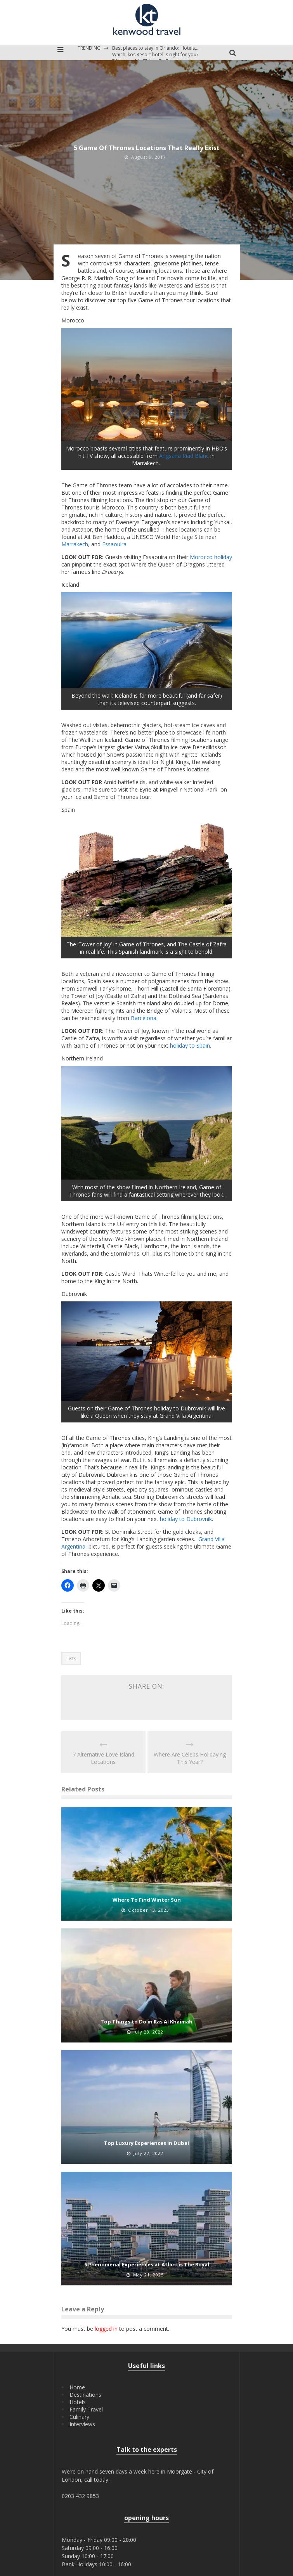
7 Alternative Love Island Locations (103, 1758)
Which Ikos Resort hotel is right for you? (155, 54)
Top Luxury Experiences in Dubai (146, 2142)
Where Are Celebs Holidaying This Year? (190, 1758)
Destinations (85, 2394)
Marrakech (74, 544)
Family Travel (86, 2409)
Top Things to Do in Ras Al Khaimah (146, 2021)
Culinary (79, 2416)
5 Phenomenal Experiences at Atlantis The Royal (146, 2264)
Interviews (82, 2424)
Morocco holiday (211, 557)
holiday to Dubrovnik (186, 1519)
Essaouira (114, 544)
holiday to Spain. (190, 1045)
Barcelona (143, 1018)
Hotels (77, 2402)
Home (77, 2387)
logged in (106, 2328)
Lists (71, 1658)
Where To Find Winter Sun (147, 1899)
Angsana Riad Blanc (184, 455)
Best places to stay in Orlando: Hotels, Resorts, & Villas (172, 48)
